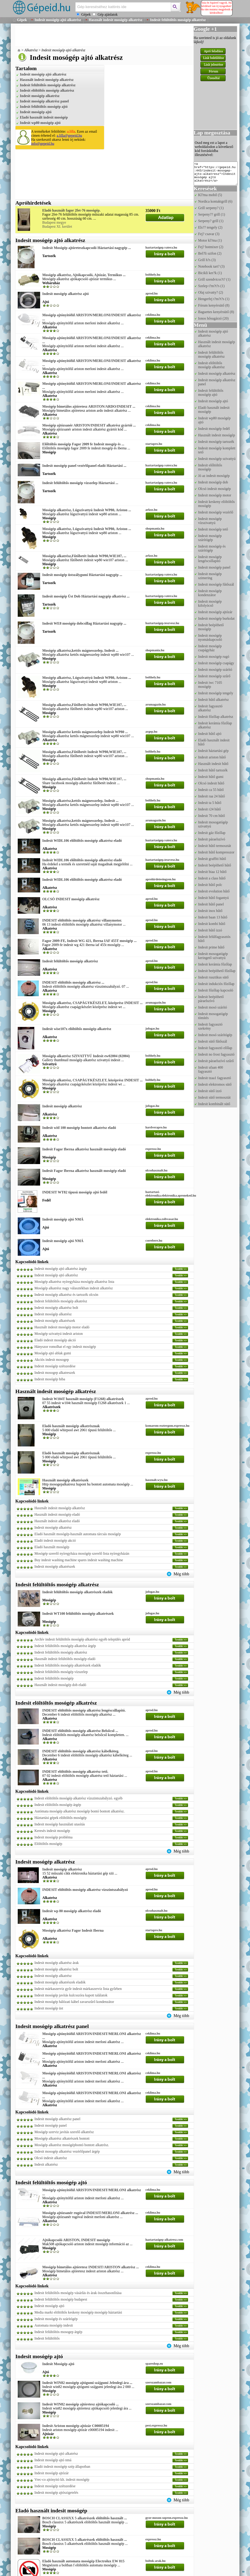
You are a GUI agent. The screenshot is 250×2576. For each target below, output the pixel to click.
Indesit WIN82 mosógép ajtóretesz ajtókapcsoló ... (80, 2404)
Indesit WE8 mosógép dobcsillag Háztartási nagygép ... (84, 623)
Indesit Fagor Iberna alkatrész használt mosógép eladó (84, 1149)
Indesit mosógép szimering (210, 576)
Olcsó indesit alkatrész (51, 2158)
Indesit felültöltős (47, 2338)
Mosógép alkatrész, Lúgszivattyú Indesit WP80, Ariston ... (86, 510)
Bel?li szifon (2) (210, 253)
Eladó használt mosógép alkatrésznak (71, 1426)
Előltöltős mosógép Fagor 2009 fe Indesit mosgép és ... (83, 444)
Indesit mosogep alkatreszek (55, 1373)
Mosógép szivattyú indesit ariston (59, 1334)
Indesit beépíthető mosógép (211, 627)
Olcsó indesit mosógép (214, 489)
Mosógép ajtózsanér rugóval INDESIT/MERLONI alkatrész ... (90, 2213)
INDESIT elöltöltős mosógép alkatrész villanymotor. (82, 920)
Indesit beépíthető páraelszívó (211, 999)
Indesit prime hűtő (211, 947)
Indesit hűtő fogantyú (213, 898)
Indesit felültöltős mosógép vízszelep (61, 1672)
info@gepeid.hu (42, 143)
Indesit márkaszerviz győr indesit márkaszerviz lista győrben (78, 1989)
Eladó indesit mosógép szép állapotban (62, 2466)
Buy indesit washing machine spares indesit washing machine (79, 1560)
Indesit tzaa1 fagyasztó (214, 1078)
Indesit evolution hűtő (214, 891)
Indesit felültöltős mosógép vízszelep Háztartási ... (80, 483)
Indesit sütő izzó (210, 1091)
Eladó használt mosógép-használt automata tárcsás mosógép (78, 1534)
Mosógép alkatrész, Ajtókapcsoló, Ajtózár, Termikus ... (84, 275)
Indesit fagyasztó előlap (215, 1048)
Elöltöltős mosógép (48, 1844)
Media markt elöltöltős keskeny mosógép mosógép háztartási (78, 2312)
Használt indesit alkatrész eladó (57, 1521)
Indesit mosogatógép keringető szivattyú (213, 956)
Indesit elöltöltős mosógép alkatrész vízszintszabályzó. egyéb (79, 1798)
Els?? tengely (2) (210, 227)
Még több (181, 1574)
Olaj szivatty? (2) (210, 292)
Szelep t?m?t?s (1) (211, 286)
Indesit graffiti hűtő (212, 859)
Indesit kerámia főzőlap (215, 964)
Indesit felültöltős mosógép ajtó (44, 106)
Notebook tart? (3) (211, 266)
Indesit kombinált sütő (214, 1104)
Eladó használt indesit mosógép (44, 117)
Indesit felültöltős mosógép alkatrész (178, 20)
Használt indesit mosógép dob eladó (60, 1685)
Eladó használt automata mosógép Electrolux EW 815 (83, 2561)
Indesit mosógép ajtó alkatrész (58, 20)
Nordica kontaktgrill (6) (215, 201)
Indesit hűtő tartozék (213, 770)
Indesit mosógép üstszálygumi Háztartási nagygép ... (82, 575)
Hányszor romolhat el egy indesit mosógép (65, 1347)
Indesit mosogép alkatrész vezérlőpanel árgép (67, 2151)
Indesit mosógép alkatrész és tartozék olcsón (66, 1295)
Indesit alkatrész (46, 2164)
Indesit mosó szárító (212, 1007)
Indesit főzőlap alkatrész (215, 717)
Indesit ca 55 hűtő (211, 790)
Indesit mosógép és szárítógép (56, 2319)
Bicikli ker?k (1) (210, 273)
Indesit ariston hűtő (212, 757)
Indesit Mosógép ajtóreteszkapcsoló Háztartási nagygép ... (86, 248)
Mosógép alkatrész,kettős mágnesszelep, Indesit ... (80, 650)
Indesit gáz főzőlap (212, 833)
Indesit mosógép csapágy (216, 663)
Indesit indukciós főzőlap (216, 984)
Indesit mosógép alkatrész (40, 96)
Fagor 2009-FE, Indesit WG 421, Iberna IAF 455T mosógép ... (89, 941)
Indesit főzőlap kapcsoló (215, 990)
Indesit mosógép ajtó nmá (53, 2460)
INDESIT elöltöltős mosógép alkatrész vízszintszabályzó (85, 1890)
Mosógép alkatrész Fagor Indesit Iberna (73, 1930)
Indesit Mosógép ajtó (58, 2364)
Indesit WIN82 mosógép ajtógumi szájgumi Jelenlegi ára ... (87, 2383)
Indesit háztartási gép (213, 751)
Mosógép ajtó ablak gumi (53, 1353)
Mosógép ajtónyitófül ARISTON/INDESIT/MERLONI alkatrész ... (91, 2036)
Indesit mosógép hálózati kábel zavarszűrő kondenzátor (74, 2002)
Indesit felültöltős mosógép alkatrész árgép (65, 1646)
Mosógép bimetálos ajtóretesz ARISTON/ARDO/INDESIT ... (88, 406)
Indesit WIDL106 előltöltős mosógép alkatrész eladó (82, 840)
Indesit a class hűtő (212, 878)
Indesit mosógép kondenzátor (210, 593)
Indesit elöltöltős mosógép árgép (58, 1805)
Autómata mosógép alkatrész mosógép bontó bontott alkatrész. (80, 1811)
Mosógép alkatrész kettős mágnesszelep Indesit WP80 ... (85, 732)
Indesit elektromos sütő (215, 1084)
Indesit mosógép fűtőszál (216, 584)
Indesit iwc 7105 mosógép (210, 684)
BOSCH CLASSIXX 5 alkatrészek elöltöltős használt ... (84, 2518)
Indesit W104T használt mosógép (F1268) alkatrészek (83, 1399)
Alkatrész (31, 50)
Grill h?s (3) (207, 260)
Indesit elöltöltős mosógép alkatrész (47, 90)
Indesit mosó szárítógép (215, 1035)
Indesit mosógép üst (49, 2008)
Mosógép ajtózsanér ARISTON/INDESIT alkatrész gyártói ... (89, 425)
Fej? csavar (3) (209, 234)
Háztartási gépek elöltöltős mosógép (61, 1818)
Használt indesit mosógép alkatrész (116, 20)
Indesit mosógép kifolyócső (210, 603)
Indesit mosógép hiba (50, 1379)
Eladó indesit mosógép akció (55, 1340)
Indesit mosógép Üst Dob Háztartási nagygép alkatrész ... (86, 596)
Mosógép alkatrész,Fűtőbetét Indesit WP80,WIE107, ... (84, 556)
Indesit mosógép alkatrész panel (44, 101)
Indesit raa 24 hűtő (211, 796)
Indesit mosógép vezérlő (215, 512)
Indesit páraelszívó (211, 839)
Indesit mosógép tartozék (216, 442)
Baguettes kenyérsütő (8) (216, 312)
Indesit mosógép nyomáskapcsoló (210, 637)
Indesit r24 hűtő (209, 809)
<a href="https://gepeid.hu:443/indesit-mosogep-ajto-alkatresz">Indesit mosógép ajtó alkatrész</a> (216, 173)
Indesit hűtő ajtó (210, 734)
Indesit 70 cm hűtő (211, 816)
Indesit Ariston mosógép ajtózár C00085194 (75, 2426)
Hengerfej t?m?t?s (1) (213, 299)
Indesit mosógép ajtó (36, 112)
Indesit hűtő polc (210, 885)
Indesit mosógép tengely (215, 693)
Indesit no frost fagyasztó (216, 1054)
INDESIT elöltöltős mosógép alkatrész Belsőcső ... (80, 1731)
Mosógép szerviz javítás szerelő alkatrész (64, 2132)
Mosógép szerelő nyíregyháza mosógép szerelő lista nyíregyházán (82, 1553)
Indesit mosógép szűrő (214, 676)
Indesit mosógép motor (214, 495)
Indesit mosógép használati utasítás (60, 1824)
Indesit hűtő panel (211, 904)
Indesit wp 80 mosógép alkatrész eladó (71, 1911)
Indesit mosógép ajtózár (52, 2473)
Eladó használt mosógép (52, 1547)
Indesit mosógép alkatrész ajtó (65, 294)
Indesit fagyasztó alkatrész (210, 708)
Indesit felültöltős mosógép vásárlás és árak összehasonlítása (78, 2293)
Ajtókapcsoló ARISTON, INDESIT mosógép (76, 2240)
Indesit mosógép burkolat (216, 618)
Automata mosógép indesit (54, 2325)
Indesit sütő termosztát (214, 1097)
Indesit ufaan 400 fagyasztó (210, 1069)
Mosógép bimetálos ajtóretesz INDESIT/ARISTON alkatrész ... (90, 2267)
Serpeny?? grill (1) (211, 214)
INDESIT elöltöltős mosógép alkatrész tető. (75, 1771)
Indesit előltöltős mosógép (210, 467)
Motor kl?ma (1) (210, 240)
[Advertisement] (96, 36)
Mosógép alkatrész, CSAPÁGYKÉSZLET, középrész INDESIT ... (92, 1003)
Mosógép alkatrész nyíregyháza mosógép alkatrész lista (74, 1282)
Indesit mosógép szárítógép (210, 538)
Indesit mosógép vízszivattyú (210, 521)
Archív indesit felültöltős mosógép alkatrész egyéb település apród (82, 1639)
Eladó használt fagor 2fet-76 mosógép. (71, 210)
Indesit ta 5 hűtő (210, 803)
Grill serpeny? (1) (211, 208)
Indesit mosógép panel (51, 2125)
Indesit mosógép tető (213, 529)
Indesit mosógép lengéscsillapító (210, 559)
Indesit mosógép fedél (214, 429)
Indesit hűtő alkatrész (213, 699)
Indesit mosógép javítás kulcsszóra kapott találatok (71, 1995)
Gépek (22, 20)
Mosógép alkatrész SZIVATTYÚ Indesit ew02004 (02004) (86, 1056)
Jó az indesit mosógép (214, 476)
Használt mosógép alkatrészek (65, 1480)
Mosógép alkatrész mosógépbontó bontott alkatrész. (72, 2145)
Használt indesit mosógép (216, 435)
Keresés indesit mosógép (52, 1831)
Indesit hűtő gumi (211, 777)
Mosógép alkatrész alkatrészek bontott (62, 2138)
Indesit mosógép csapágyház (210, 648)
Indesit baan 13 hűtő (212, 917)
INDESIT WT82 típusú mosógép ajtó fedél (74, 1192)
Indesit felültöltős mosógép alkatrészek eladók (77, 1592)
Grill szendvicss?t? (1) (214, 279)
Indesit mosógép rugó (213, 656)
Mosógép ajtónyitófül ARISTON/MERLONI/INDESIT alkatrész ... (91, 317)
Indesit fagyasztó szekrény (210, 1026)
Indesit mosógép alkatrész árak (57, 1963)
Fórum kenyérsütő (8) (214, 305)
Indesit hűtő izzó (210, 930)
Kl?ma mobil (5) (210, 195)
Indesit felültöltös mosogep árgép (58, 2332)
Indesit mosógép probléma (54, 1837)
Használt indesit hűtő (213, 764)
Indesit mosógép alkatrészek (55, 1321)
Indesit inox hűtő (210, 911)
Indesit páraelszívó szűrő (216, 1061)
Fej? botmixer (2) (210, 247)
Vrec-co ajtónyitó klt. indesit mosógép (62, 2479)
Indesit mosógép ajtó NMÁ (63, 1219)
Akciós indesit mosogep (52, 1360)
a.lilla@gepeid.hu (69, 135)
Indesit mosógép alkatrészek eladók (60, 1982)
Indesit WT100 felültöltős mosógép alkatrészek (78, 1613)
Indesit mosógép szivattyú (217, 459)
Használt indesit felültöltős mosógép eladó (65, 1659)
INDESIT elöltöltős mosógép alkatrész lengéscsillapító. (84, 1710)
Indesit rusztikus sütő (213, 977)
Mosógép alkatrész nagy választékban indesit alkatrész (74, 1288)
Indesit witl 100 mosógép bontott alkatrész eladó (79, 1128)
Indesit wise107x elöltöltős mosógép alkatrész (76, 1029)
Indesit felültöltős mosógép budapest (61, 2299)
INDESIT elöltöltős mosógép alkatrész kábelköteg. (80, 1751)
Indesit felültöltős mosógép (54, 1678)
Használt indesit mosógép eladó (57, 1514)
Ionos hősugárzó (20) (213, 318)
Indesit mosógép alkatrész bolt (56, 1308)
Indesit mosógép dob (213, 482)
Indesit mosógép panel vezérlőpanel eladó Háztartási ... (84, 466)
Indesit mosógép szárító (215, 669)
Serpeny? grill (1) (211, 221)
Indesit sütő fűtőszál (212, 1041)
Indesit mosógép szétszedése (55, 1366)
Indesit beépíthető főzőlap (216, 971)
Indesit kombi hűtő (211, 924)
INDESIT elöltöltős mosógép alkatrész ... (73, 982)
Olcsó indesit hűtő (211, 783)
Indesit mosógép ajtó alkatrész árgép (61, 1269)
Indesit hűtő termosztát (214, 846)
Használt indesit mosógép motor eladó (62, 1327)
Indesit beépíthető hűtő (214, 865)
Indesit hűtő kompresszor (216, 852)
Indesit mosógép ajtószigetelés (56, 2492)
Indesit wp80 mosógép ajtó (40, 123)
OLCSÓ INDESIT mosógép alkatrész (71, 899)
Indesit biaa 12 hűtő (212, 872)
